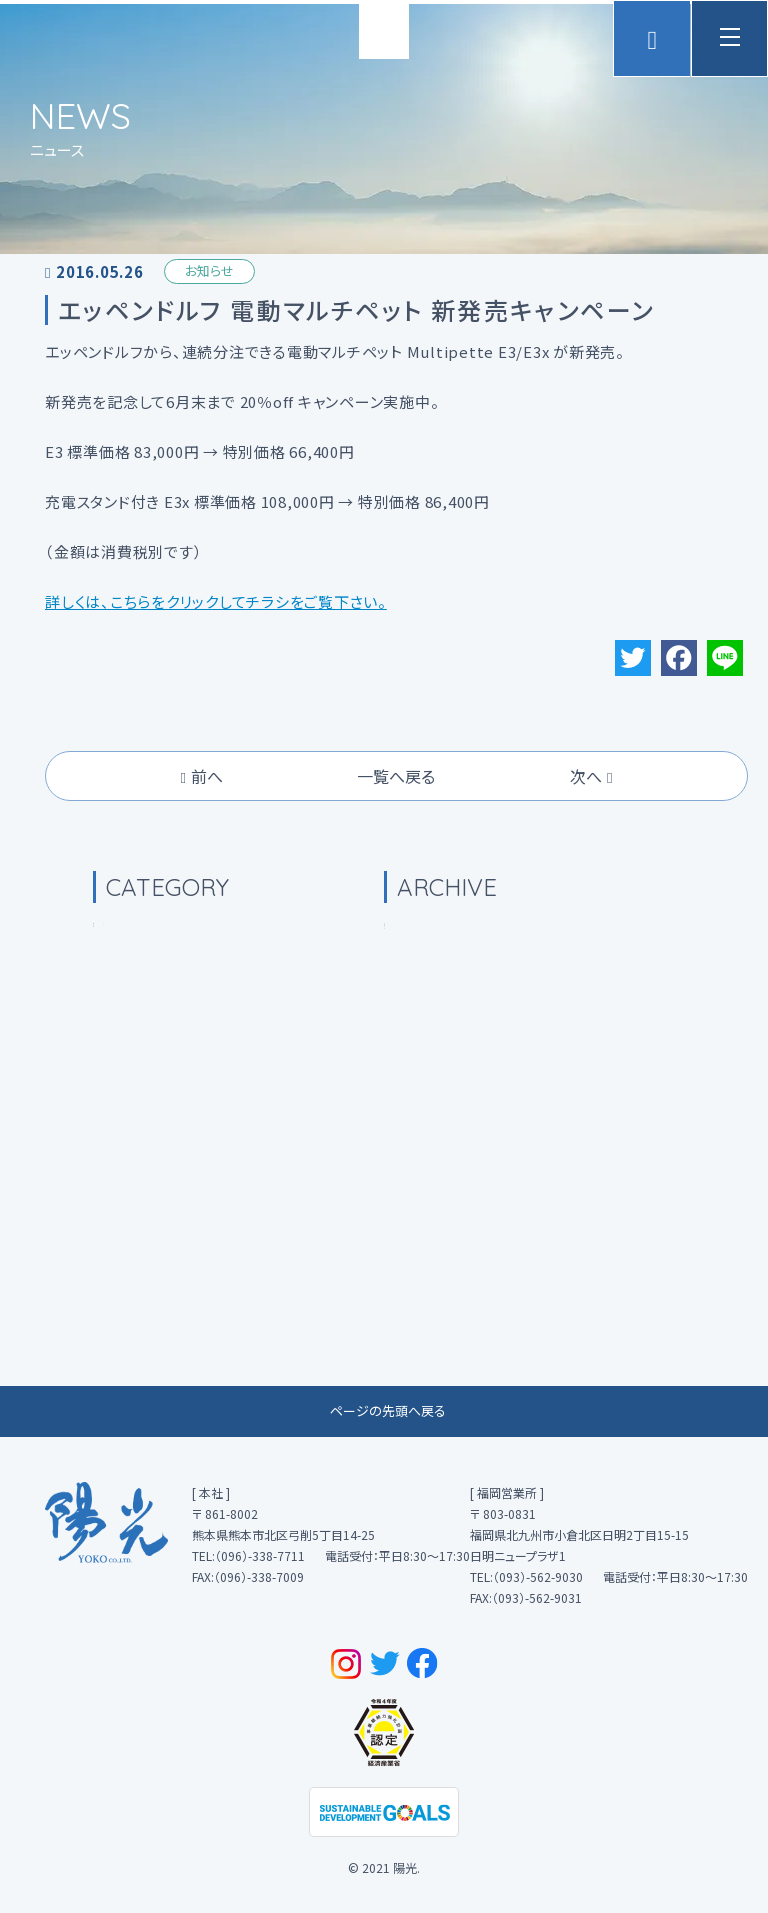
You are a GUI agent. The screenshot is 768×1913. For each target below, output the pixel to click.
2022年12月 (453, 1130)
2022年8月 (449, 1182)
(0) (138, 1028)
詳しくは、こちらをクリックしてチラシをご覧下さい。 (216, 688)
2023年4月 (449, 1028)
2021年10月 (453, 1233)
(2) (166, 1233)
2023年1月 (449, 1079)
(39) (147, 1079)
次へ (591, 862)
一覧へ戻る (396, 862)
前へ (202, 862)
